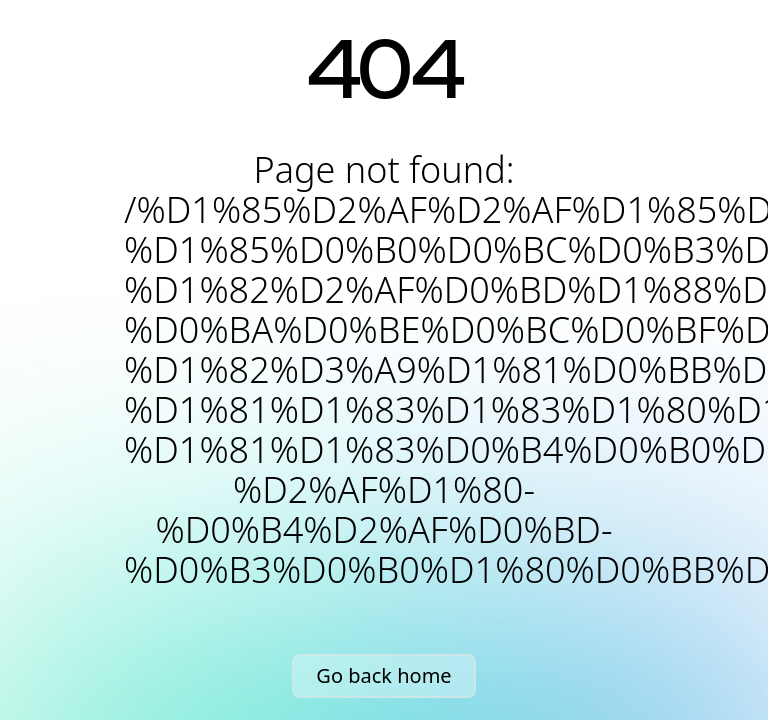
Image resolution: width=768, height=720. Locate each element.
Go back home (383, 675)
